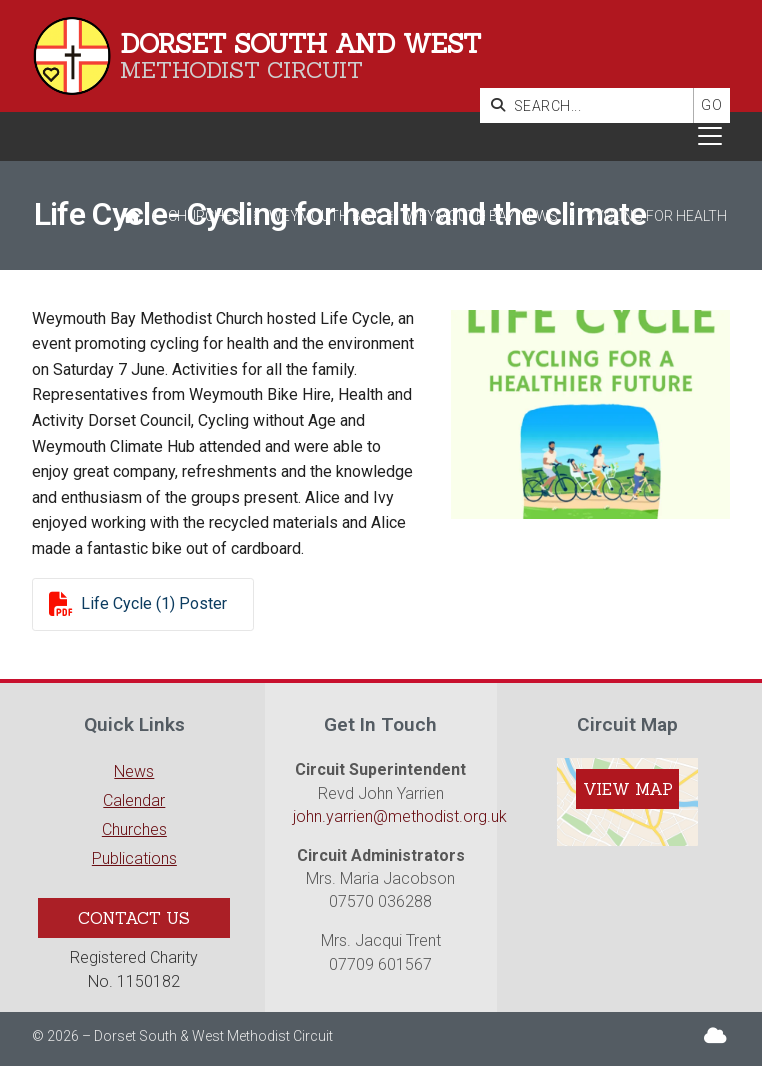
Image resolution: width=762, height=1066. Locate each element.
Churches (204, 216)
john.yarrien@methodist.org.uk (400, 816)
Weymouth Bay (323, 216)
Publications (134, 858)
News (134, 771)
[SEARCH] (591, 105)
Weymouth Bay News (482, 216)
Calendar (134, 800)
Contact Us (134, 918)
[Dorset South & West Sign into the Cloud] (715, 1035)
